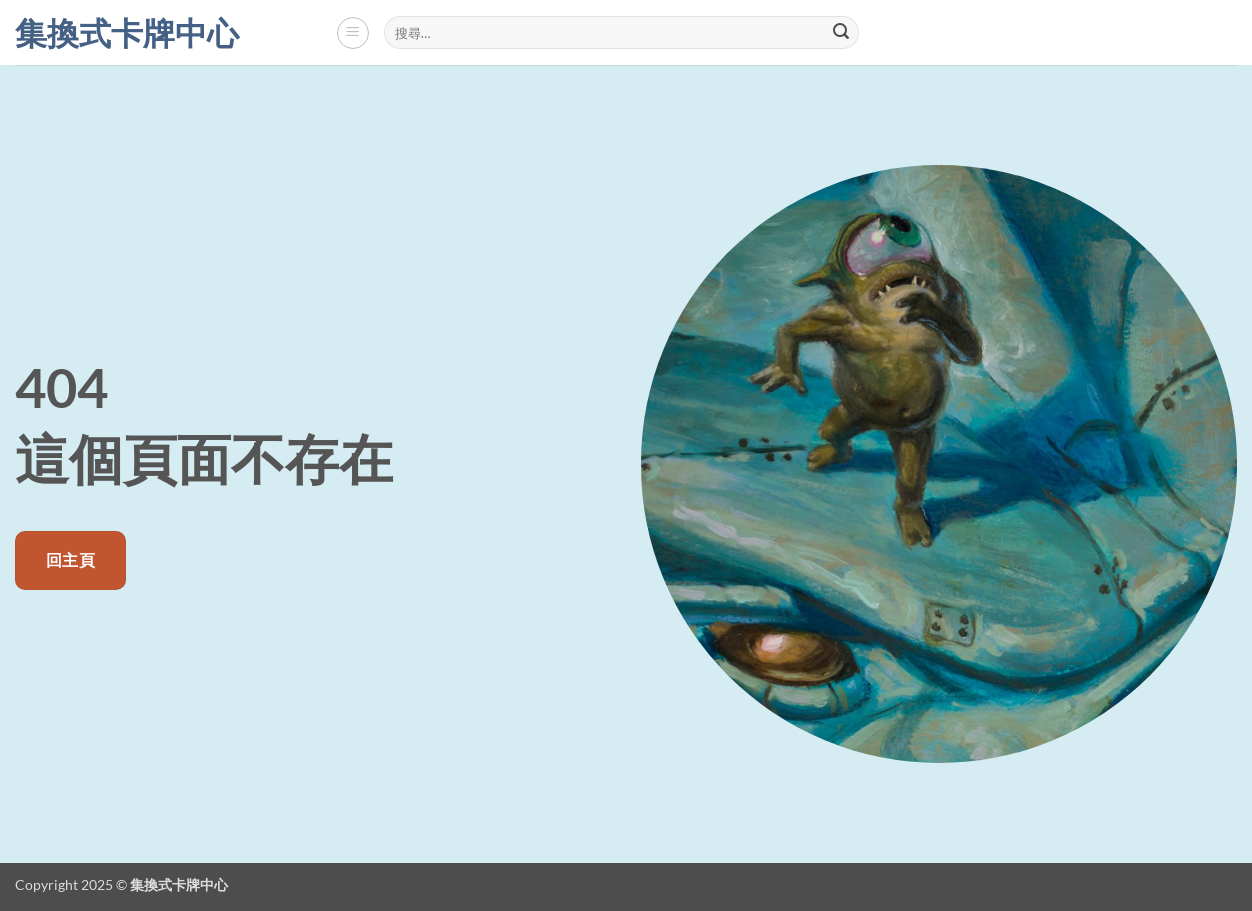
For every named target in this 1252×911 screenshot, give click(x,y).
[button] (353, 33)
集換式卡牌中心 (127, 33)
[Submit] (841, 33)
